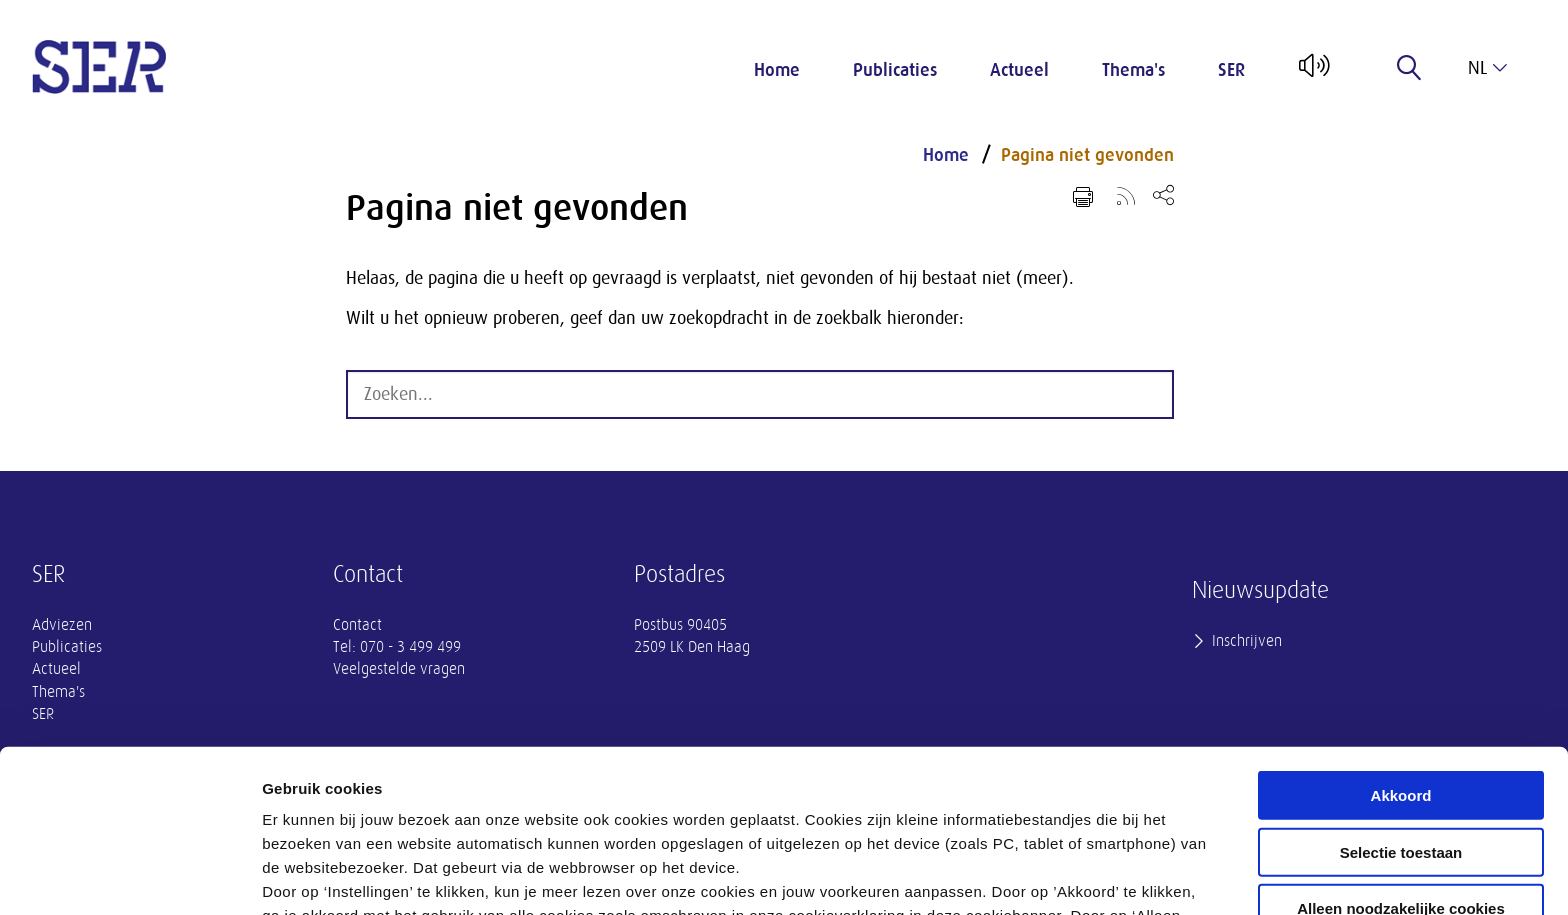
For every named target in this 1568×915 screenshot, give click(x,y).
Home (777, 70)
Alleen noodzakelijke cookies (1401, 755)
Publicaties (895, 70)
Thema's (1133, 70)
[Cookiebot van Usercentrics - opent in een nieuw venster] (129, 876)
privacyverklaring (807, 810)
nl (1487, 68)
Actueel (1019, 70)
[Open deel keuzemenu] (1163, 194)
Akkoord (1401, 642)
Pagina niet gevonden (1087, 155)
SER (1231, 70)
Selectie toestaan (1401, 699)
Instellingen (1075, 875)
